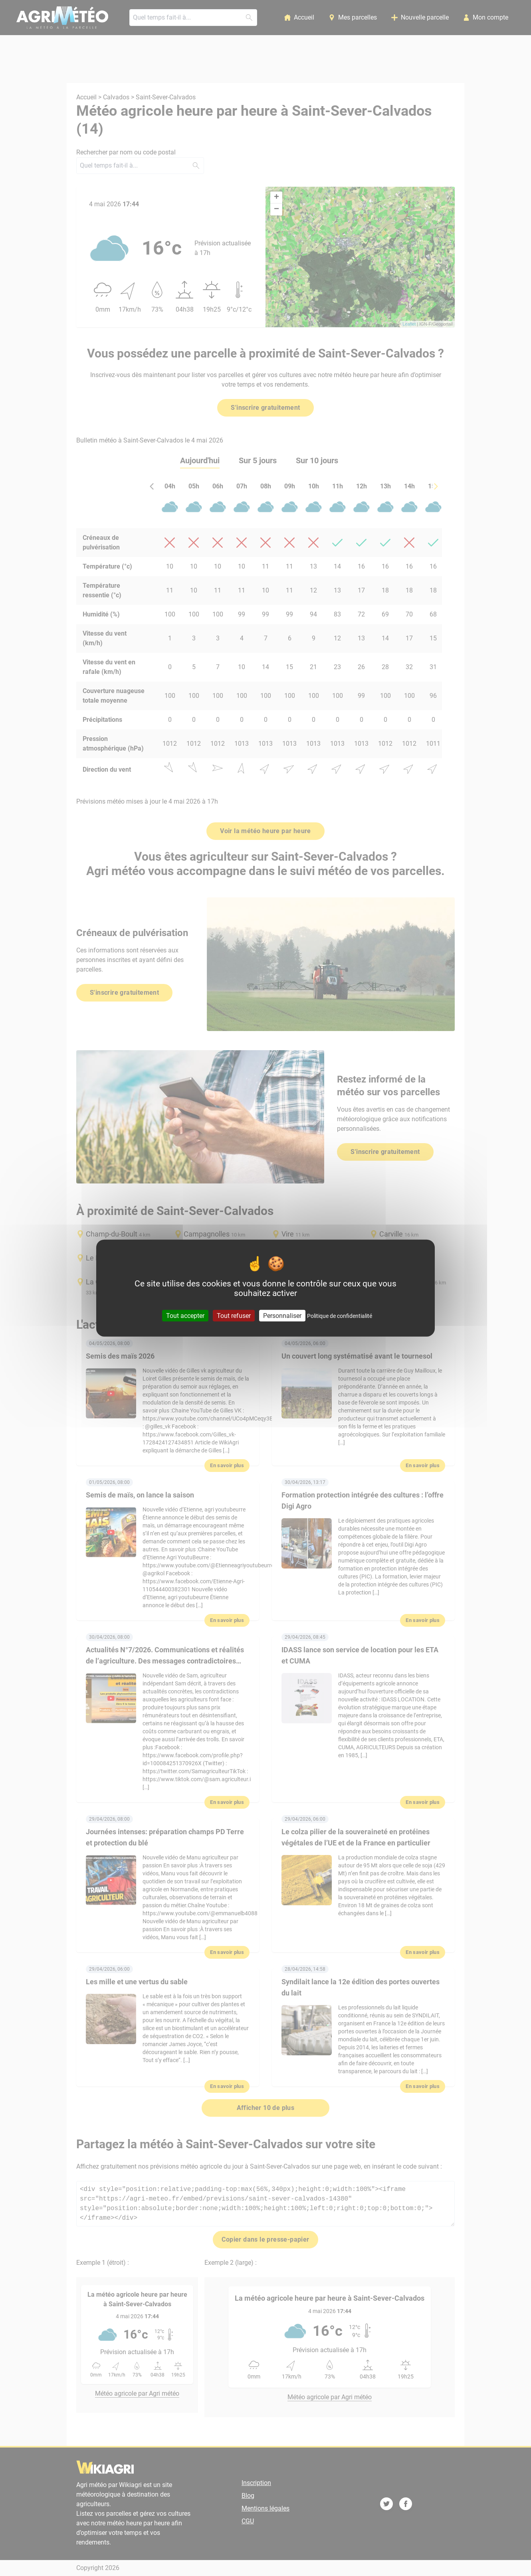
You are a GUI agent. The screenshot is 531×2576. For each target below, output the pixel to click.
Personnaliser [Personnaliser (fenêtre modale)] (282, 1315)
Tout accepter (185, 1315)
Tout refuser (234, 1315)
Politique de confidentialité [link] (339, 1315)
